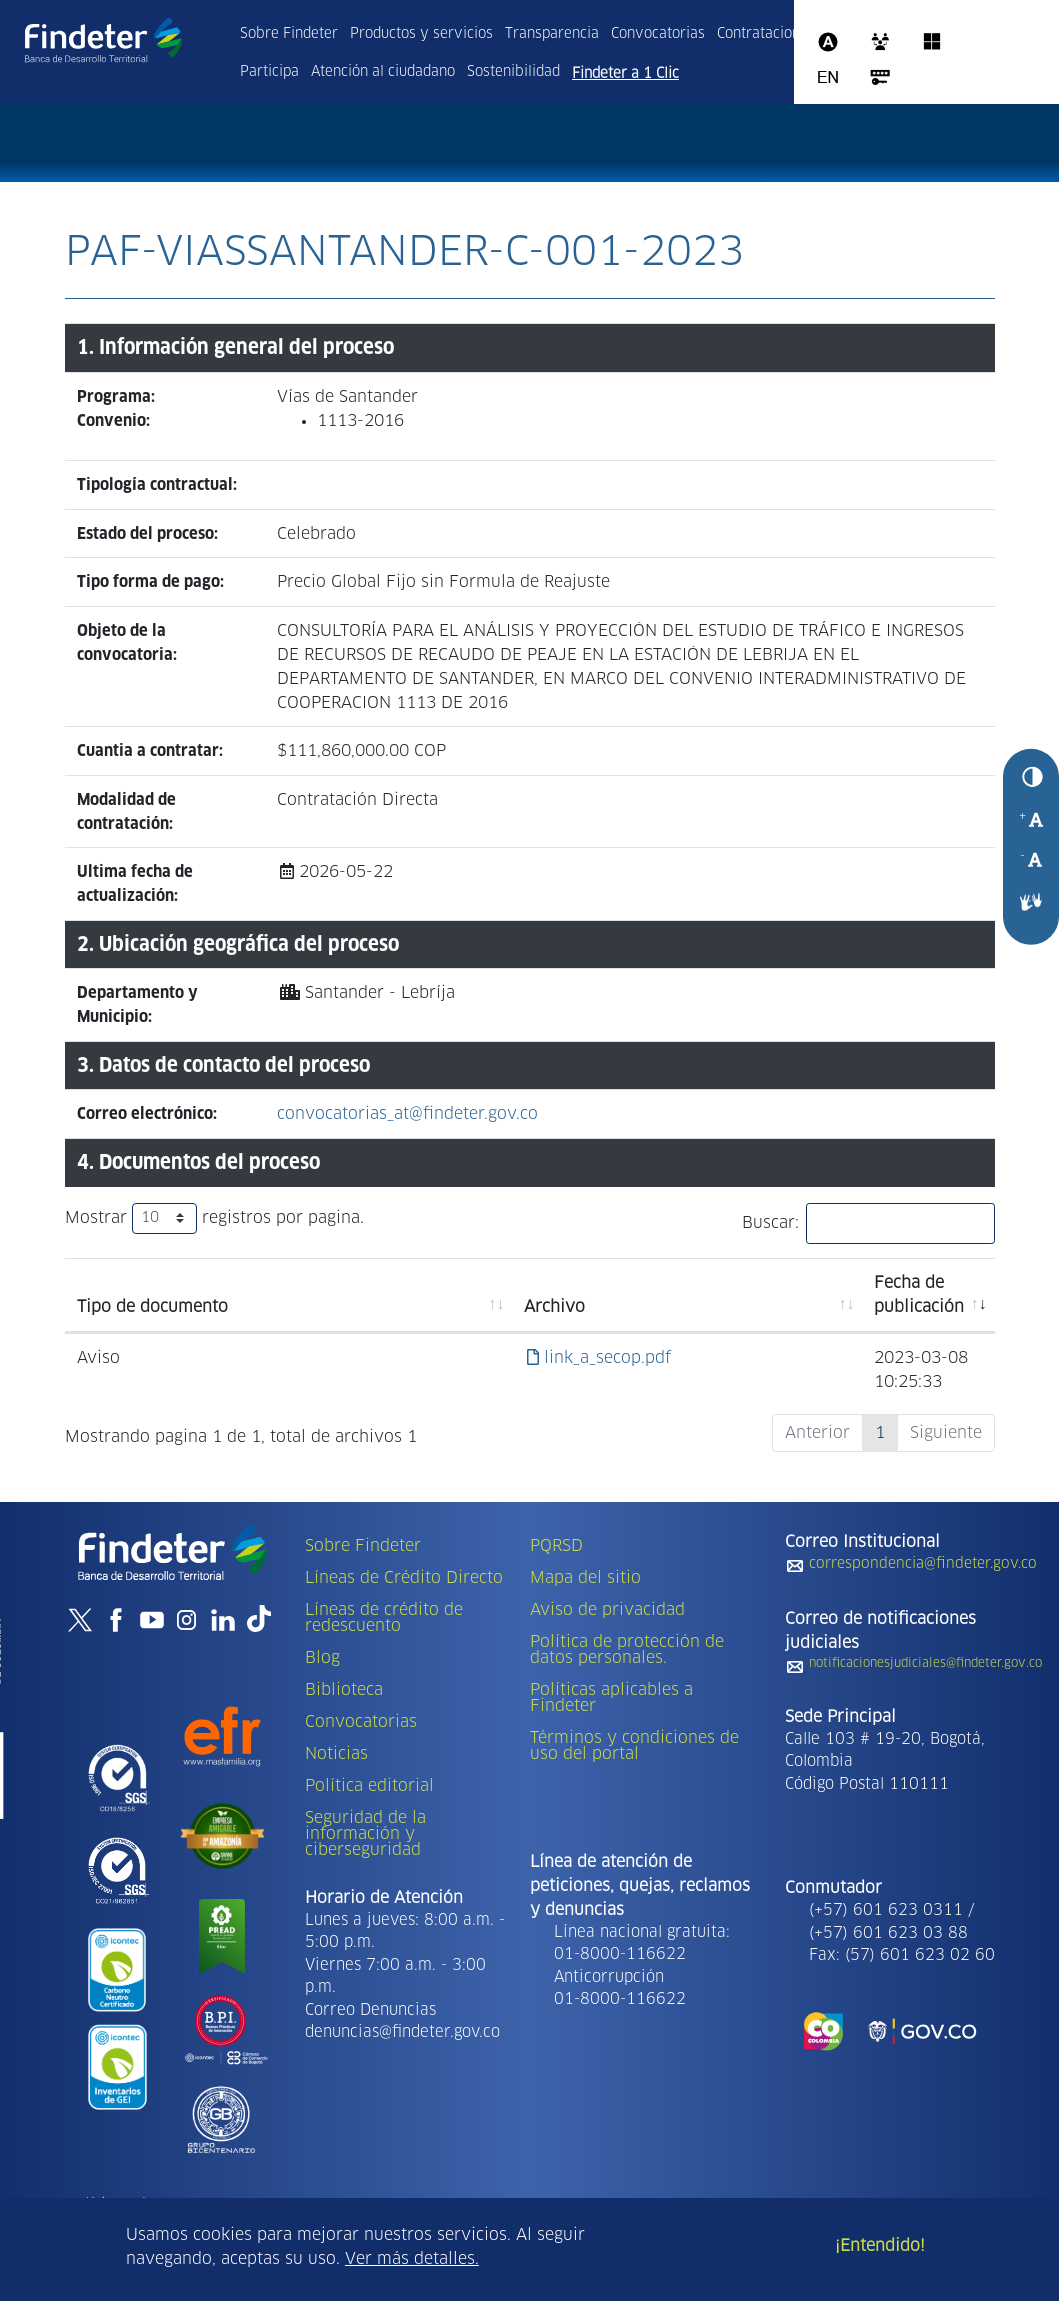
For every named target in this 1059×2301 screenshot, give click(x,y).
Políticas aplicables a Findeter (611, 1698)
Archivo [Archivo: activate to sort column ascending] (554, 1307)
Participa (269, 72)
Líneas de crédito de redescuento (384, 1618)
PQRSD (556, 1546)
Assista (828, 42)
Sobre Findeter (289, 34)
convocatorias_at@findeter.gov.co (407, 1114)
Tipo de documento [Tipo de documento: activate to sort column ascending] (152, 1307)
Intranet (974, 32)
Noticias (336, 1754)
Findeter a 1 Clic (625, 74)
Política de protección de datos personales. (627, 1650)
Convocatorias (658, 34)
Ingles (828, 78)
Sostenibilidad (513, 72)
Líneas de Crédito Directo (404, 1578)
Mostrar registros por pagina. (214, 1218)
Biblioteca (344, 1690)
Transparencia (552, 34)
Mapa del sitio (585, 1578)
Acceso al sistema (880, 78)
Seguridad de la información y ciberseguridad (365, 1834)
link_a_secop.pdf (599, 1358)
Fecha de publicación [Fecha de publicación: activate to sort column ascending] (919, 1295)
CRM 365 (880, 42)
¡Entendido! (880, 2246)
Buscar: (868, 1223)
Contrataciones (766, 34)
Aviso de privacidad (607, 1610)
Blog (322, 1658)
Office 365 (932, 42)
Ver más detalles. (412, 2259)
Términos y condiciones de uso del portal (634, 1746)
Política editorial (369, 1786)
